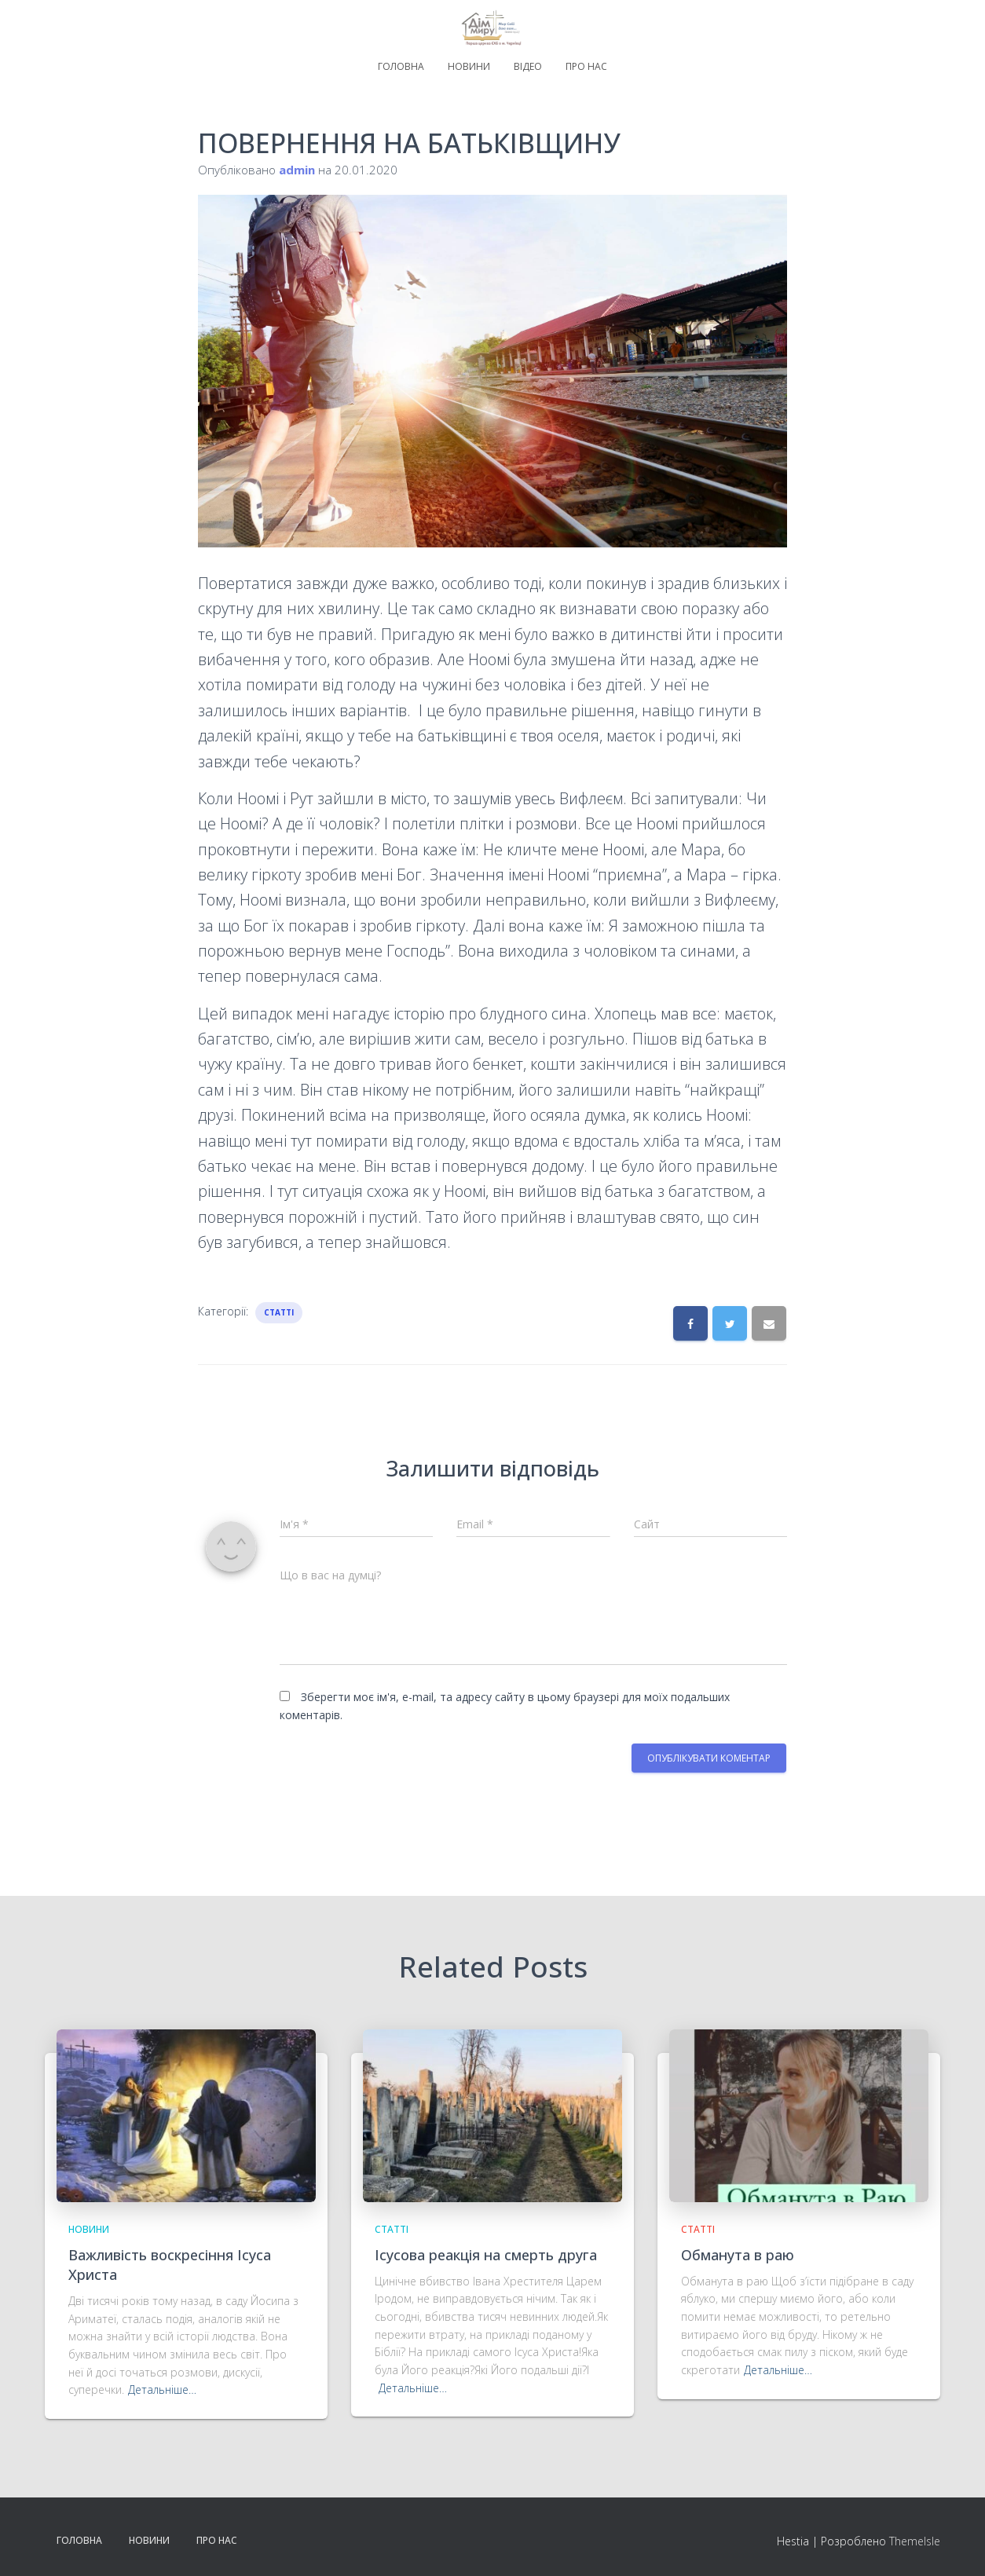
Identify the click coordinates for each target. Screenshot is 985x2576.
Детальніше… (162, 2389)
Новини (469, 66)
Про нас (586, 66)
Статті (279, 1312)
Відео (528, 66)
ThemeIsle (914, 2541)
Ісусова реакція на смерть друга (486, 2254)
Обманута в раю (737, 2254)
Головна (401, 66)
